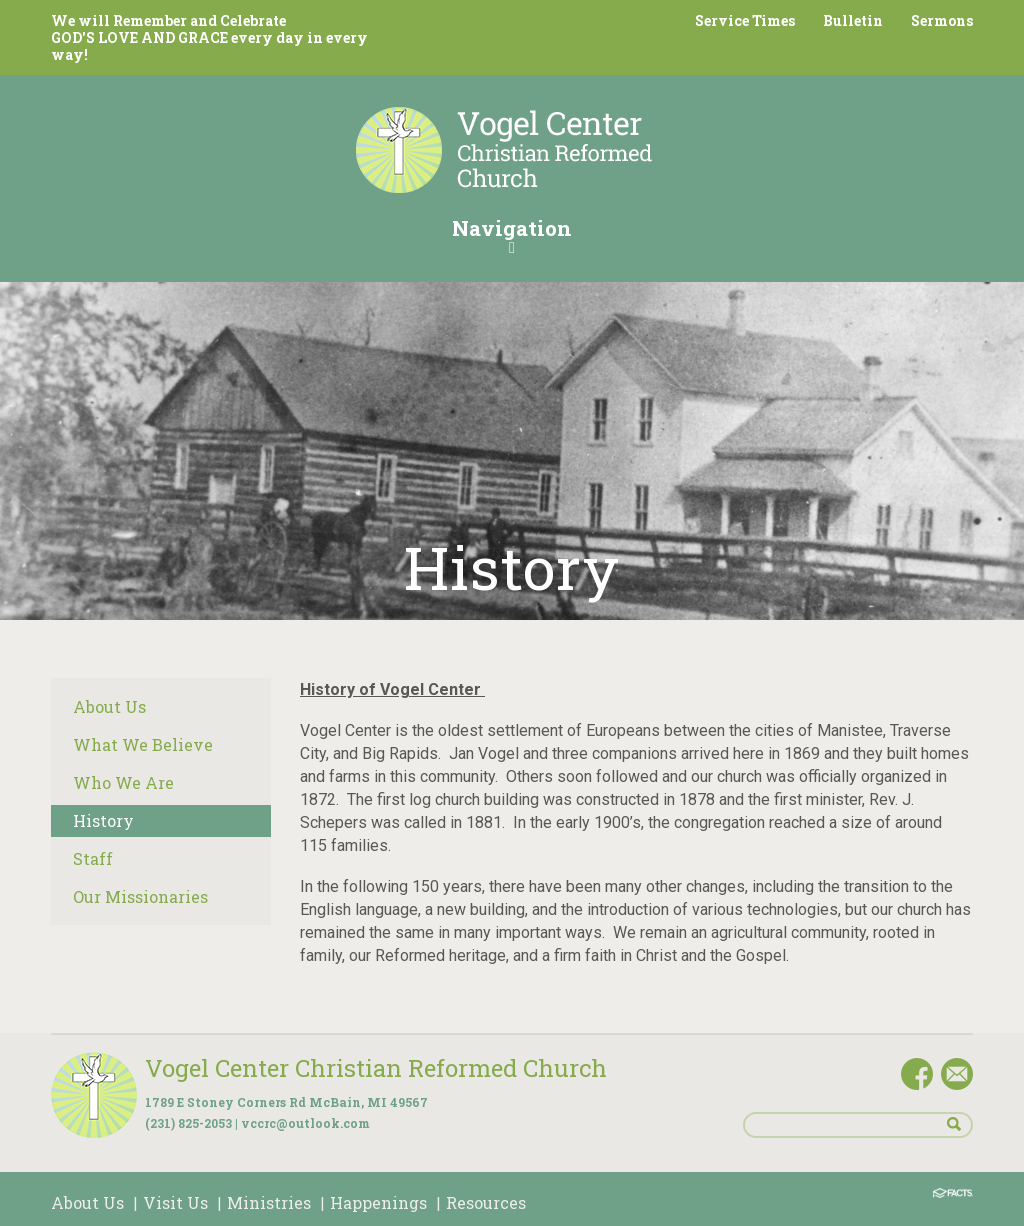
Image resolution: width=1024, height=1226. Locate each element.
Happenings (378, 1202)
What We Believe (143, 744)
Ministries (269, 1202)
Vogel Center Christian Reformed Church (376, 1068)
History (103, 820)
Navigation (512, 235)
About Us (109, 706)
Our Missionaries (140, 896)
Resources (486, 1202)
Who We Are (123, 782)
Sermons (942, 20)
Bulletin (853, 20)
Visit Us (175, 1202)
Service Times (745, 20)
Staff (93, 858)
